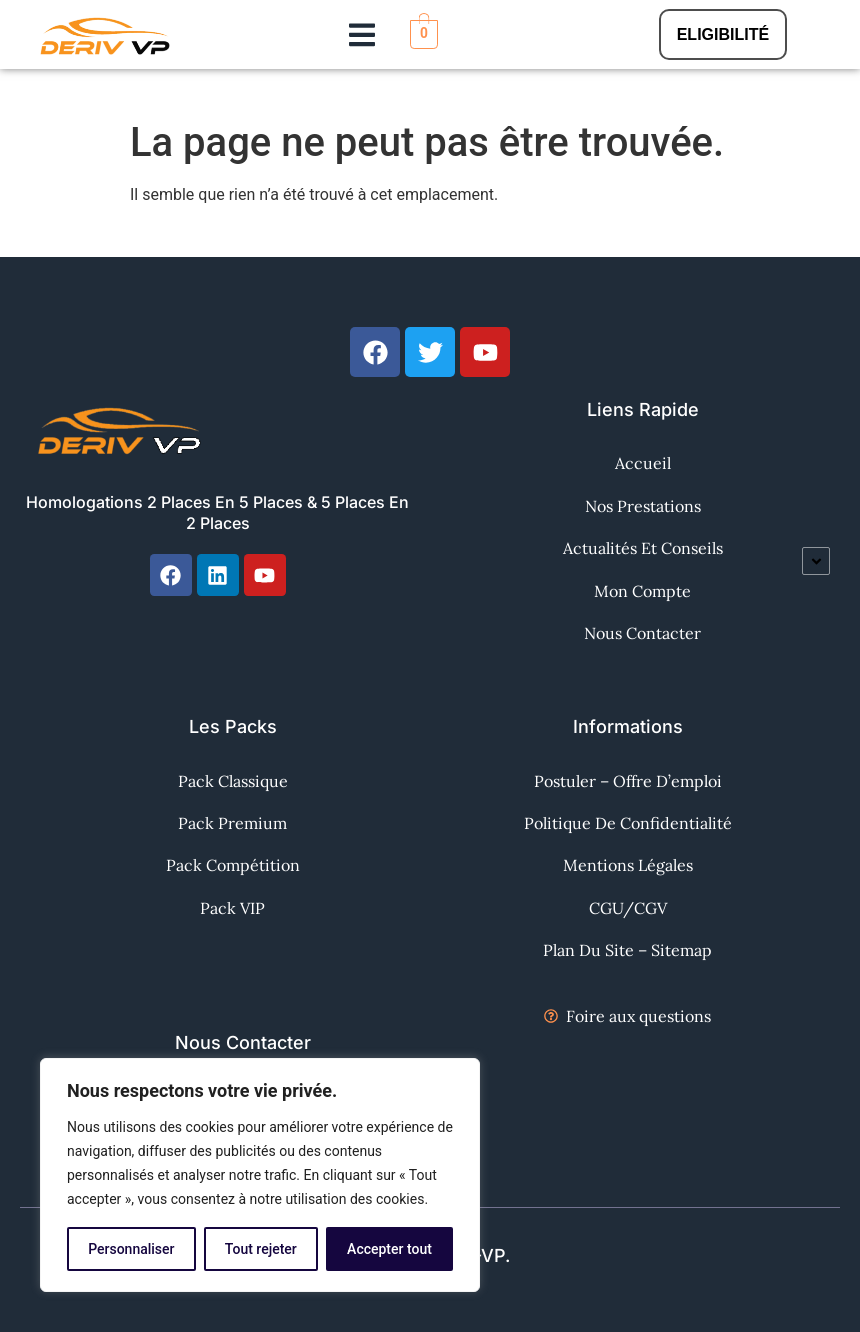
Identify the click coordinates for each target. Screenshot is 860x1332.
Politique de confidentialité (628, 823)
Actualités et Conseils (643, 548)
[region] (260, 1175)
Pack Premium (232, 823)
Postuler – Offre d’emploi (628, 781)
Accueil (643, 463)
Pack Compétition (233, 865)
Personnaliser (131, 1249)
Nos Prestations (643, 506)
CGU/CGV (628, 908)
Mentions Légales (628, 865)
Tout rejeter (261, 1249)
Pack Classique (233, 781)
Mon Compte (642, 591)
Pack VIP (232, 908)
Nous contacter (642, 633)
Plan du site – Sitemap (627, 950)
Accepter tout (389, 1249)
